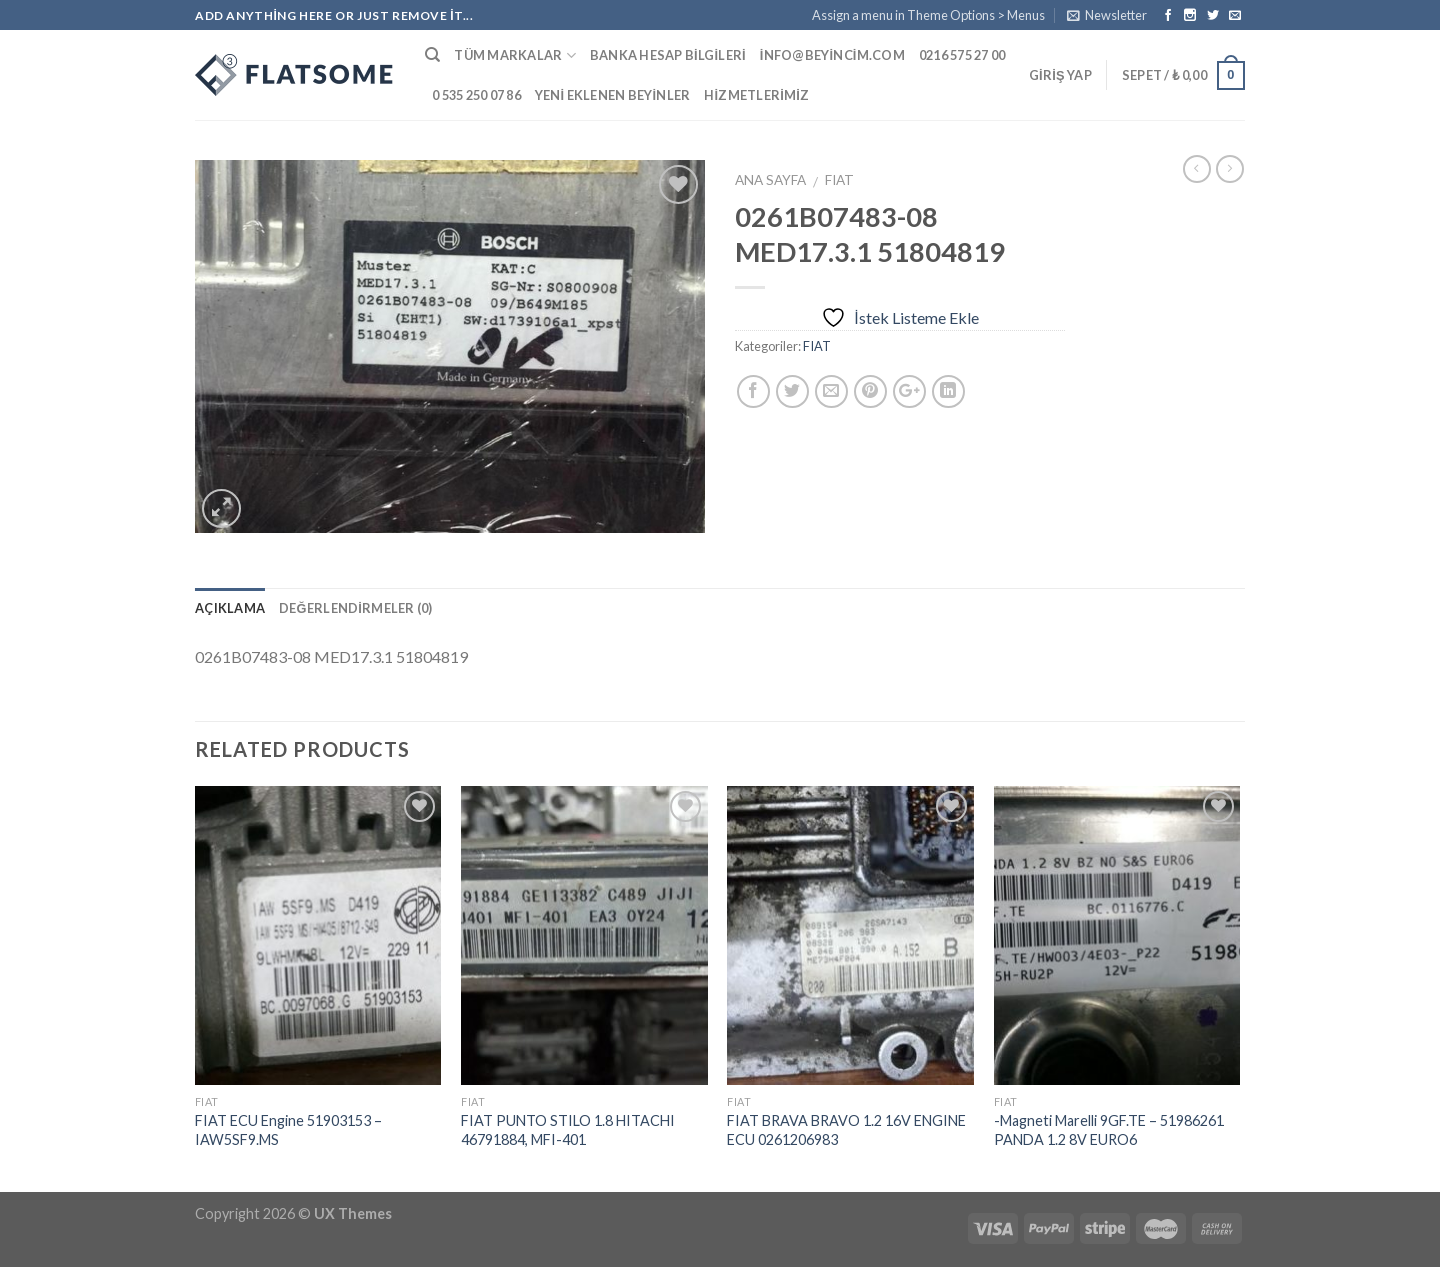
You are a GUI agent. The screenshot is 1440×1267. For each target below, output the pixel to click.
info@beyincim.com (832, 55)
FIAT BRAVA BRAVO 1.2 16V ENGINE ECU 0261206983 (846, 1130)
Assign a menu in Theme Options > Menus (928, 15)
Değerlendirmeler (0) (356, 608)
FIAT (839, 180)
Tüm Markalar (515, 55)
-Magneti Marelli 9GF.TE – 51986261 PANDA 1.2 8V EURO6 (1109, 1130)
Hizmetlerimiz (756, 95)
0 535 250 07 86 (476, 95)
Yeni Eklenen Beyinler (613, 95)
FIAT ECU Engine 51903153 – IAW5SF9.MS (288, 1130)
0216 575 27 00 (962, 55)
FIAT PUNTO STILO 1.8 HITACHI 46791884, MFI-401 (568, 1130)
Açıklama (230, 608)
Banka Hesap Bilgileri (668, 55)
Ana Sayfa (770, 180)
